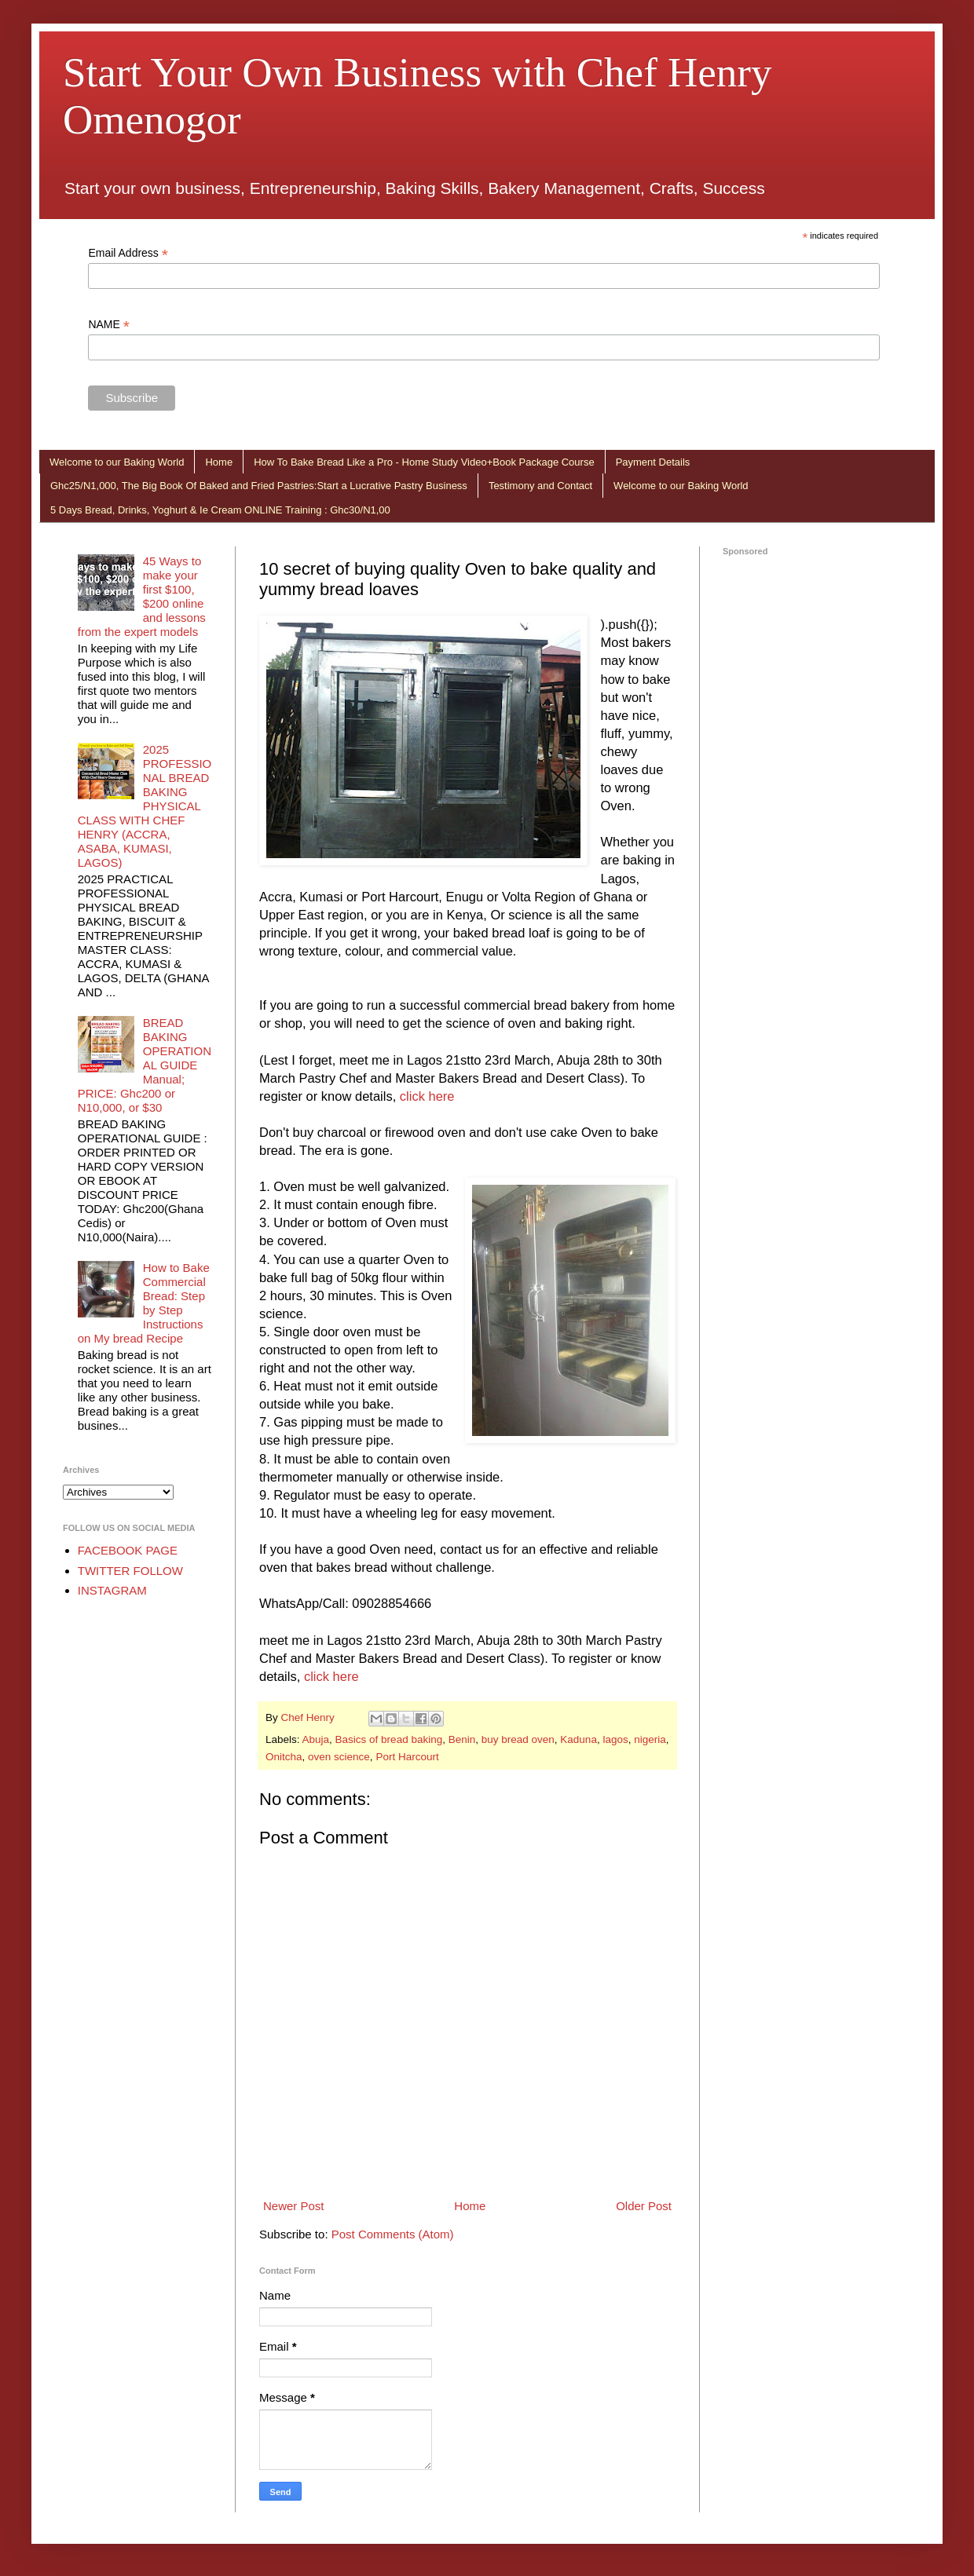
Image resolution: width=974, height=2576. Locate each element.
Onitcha (283, 1757)
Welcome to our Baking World (116, 462)
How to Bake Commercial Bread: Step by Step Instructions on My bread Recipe (144, 1303)
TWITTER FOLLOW (130, 1570)
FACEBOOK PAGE (128, 1550)
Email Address (128, 253)
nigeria (650, 1739)
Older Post (644, 2205)
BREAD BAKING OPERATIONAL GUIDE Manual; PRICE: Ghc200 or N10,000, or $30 (144, 1065)
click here (427, 1096)
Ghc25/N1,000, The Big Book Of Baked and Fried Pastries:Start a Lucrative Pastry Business (258, 485)
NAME (109, 324)
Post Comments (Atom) (392, 2234)
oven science (339, 1757)
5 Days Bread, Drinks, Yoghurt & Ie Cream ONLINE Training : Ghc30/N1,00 (220, 510)
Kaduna (578, 1739)
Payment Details (653, 462)
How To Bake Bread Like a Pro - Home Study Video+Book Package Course (424, 462)
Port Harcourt (406, 1757)
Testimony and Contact (540, 485)
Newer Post (293, 2205)
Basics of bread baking (389, 1739)
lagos (615, 1739)
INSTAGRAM (112, 1590)
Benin (462, 1739)
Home (219, 462)
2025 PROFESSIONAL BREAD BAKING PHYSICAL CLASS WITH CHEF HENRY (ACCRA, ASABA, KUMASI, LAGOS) (145, 806)
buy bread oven (518, 1739)
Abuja (316, 1739)
